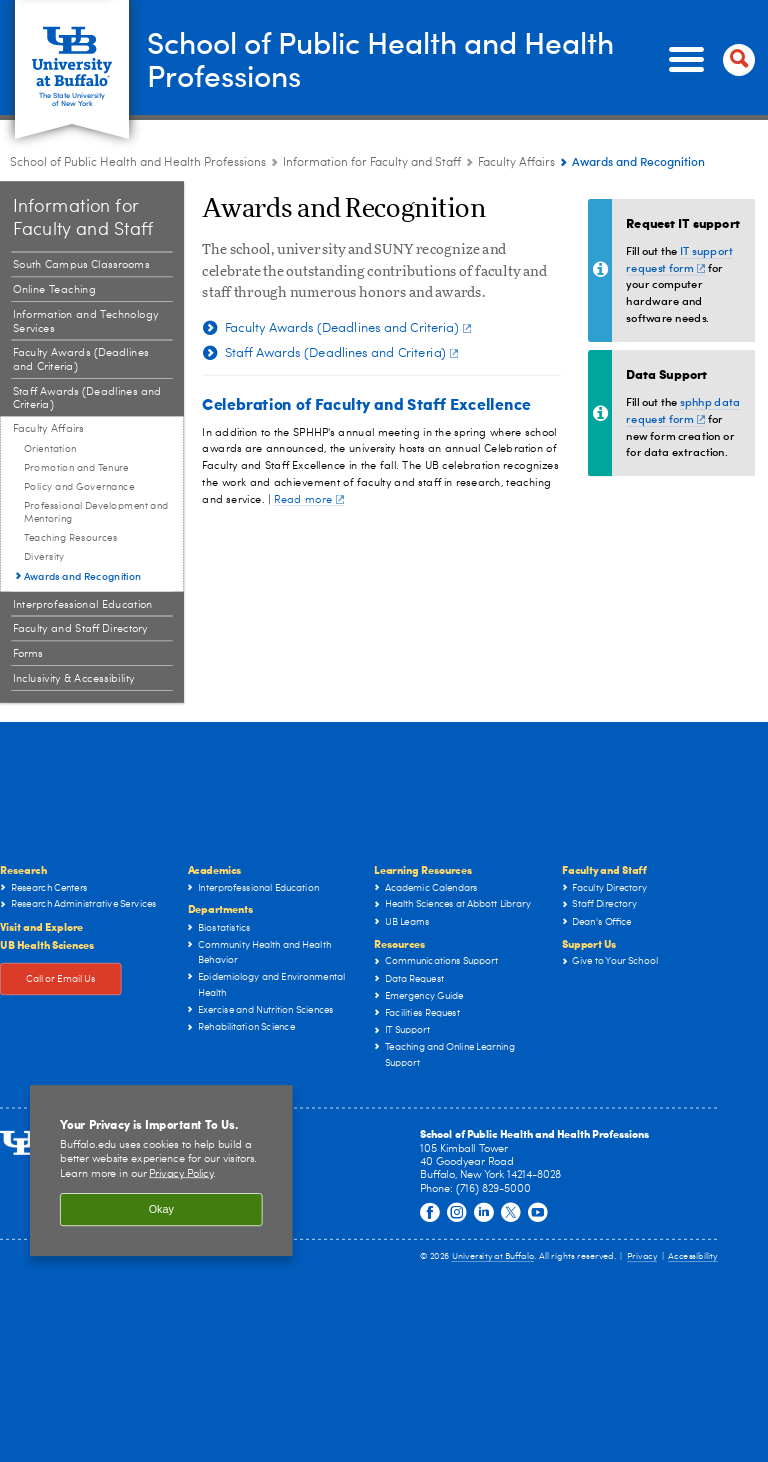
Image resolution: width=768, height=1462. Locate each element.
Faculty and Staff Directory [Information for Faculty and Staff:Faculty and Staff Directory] (80, 629)
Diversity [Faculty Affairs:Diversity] (44, 557)
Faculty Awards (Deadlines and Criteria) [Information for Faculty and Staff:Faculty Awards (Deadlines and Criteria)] (81, 360)
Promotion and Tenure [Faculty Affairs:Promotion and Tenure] (76, 468)
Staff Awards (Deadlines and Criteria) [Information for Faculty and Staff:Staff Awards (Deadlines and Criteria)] (87, 398)
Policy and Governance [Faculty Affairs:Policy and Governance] (79, 487)
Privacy (642, 1257)
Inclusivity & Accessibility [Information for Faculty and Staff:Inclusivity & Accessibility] (74, 678)
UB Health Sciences (47, 943)
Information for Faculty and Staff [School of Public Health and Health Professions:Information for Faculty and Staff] (372, 163)
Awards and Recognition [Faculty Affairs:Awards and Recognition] (83, 575)
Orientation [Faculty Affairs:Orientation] (50, 449)
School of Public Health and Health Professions (380, 58)
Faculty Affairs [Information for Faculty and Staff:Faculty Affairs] (516, 163)
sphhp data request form (683, 410)
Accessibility (693, 1257)
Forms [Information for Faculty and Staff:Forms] (28, 653)
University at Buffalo (493, 1257)
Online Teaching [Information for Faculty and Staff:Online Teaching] (54, 289)
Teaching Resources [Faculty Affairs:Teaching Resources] (71, 538)
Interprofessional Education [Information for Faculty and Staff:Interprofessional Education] (83, 604)
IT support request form (679, 259)
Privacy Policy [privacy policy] (181, 1173)
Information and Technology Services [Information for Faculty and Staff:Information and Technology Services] (86, 321)
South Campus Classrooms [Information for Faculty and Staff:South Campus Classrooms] (81, 265)
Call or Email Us (61, 979)
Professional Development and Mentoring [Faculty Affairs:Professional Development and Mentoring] (96, 512)
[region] (161, 1171)
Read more (309, 499)
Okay (161, 1210)
